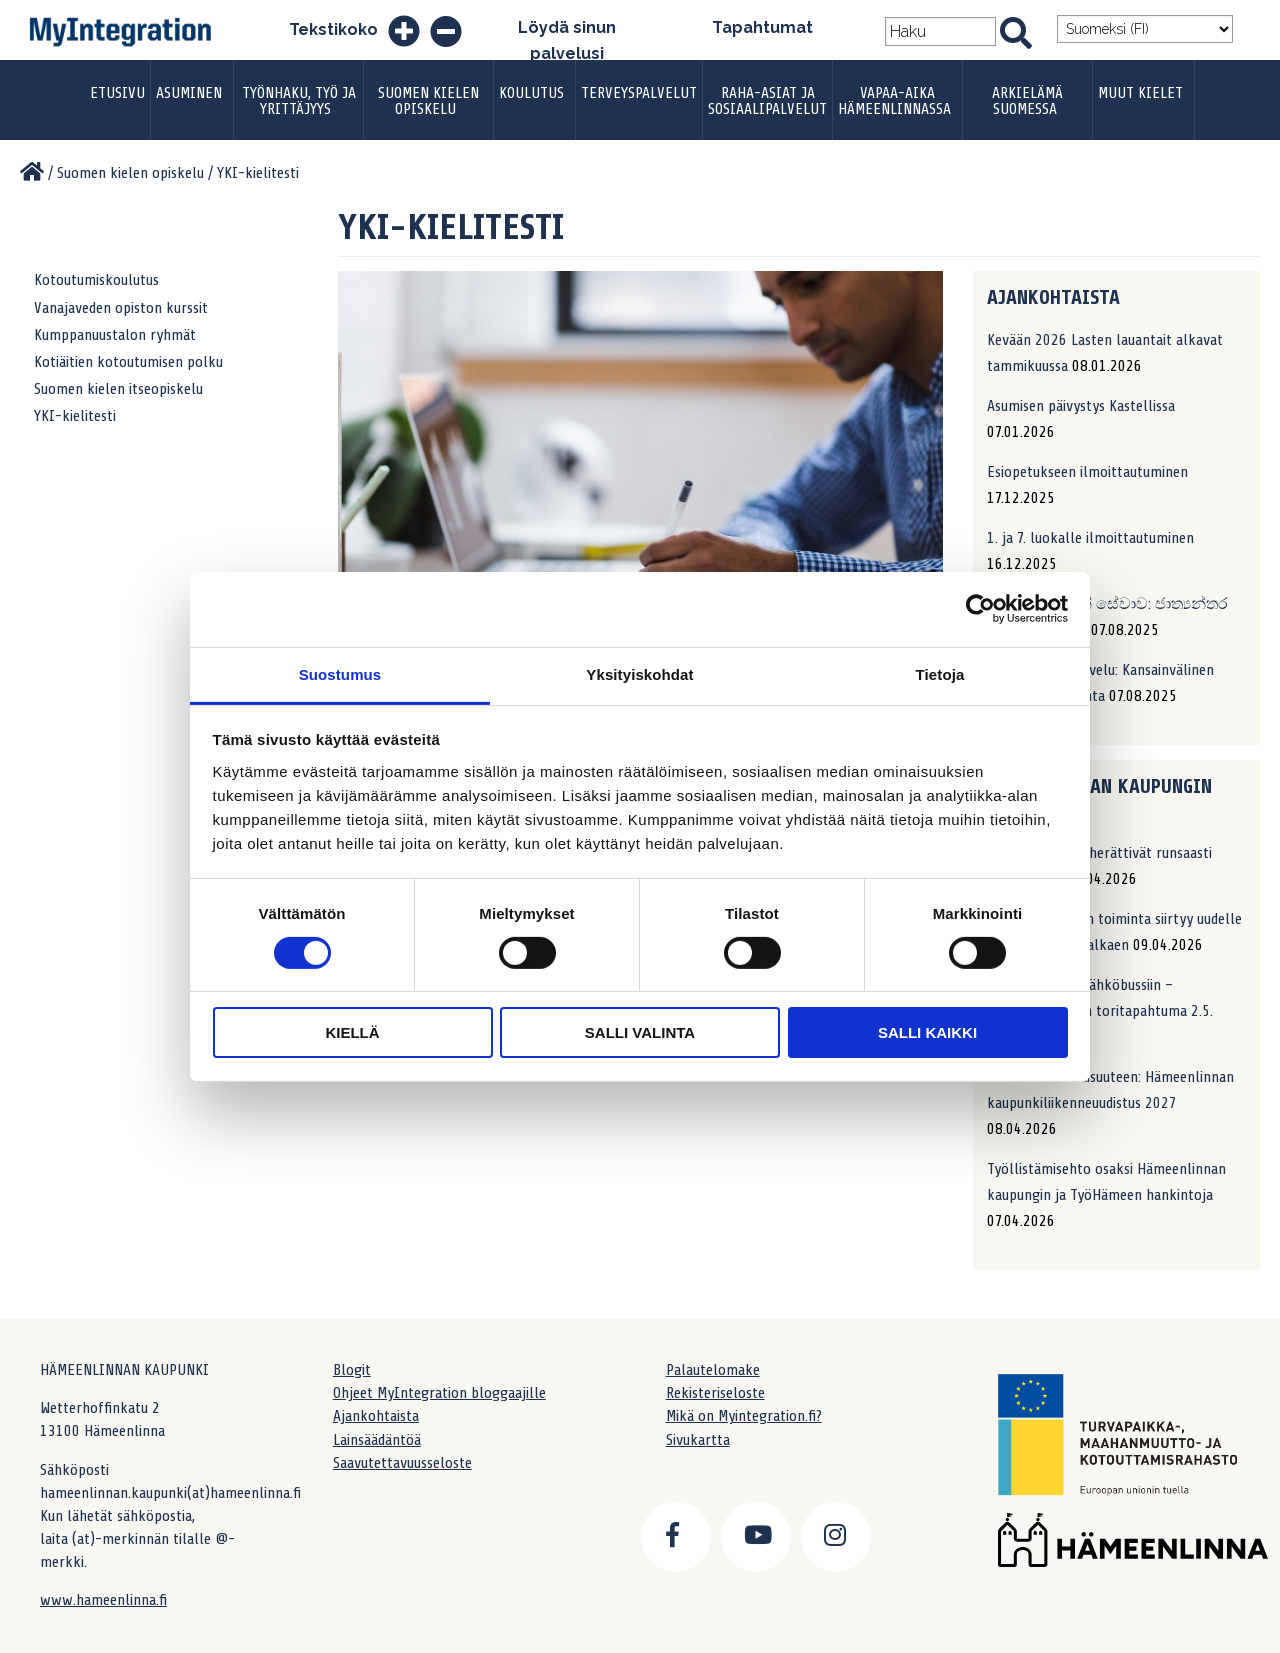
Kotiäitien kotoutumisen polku (128, 362)
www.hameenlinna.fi (103, 1600)
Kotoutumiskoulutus (96, 280)
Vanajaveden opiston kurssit (121, 308)
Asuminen (189, 93)
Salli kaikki (927, 1032)
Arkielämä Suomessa (1027, 101)
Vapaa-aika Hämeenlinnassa (894, 101)
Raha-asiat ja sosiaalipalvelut (767, 101)
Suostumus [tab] (340, 673)
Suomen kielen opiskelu (428, 101)
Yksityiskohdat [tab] (639, 673)
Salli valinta (640, 1032)
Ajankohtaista (376, 1416)
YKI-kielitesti (75, 416)
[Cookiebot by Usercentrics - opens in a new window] (980, 609)
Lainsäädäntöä (377, 1440)
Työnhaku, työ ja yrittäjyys (299, 101)
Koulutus (531, 93)
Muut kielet (1140, 93)
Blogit (352, 1370)
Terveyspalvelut (639, 93)
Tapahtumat (762, 27)
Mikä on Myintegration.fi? (744, 1416)
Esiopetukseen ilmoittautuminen (1087, 472)
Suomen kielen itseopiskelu (118, 389)
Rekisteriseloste (715, 1393)
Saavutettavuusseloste (402, 1463)
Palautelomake (713, 1370)
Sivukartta (698, 1440)
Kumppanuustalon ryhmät (115, 335)
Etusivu (117, 93)
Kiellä (352, 1032)
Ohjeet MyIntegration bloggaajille (439, 1393)
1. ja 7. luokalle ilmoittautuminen (1090, 538)
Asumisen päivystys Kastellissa (1081, 406)
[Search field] (941, 31)
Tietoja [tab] (940, 673)
